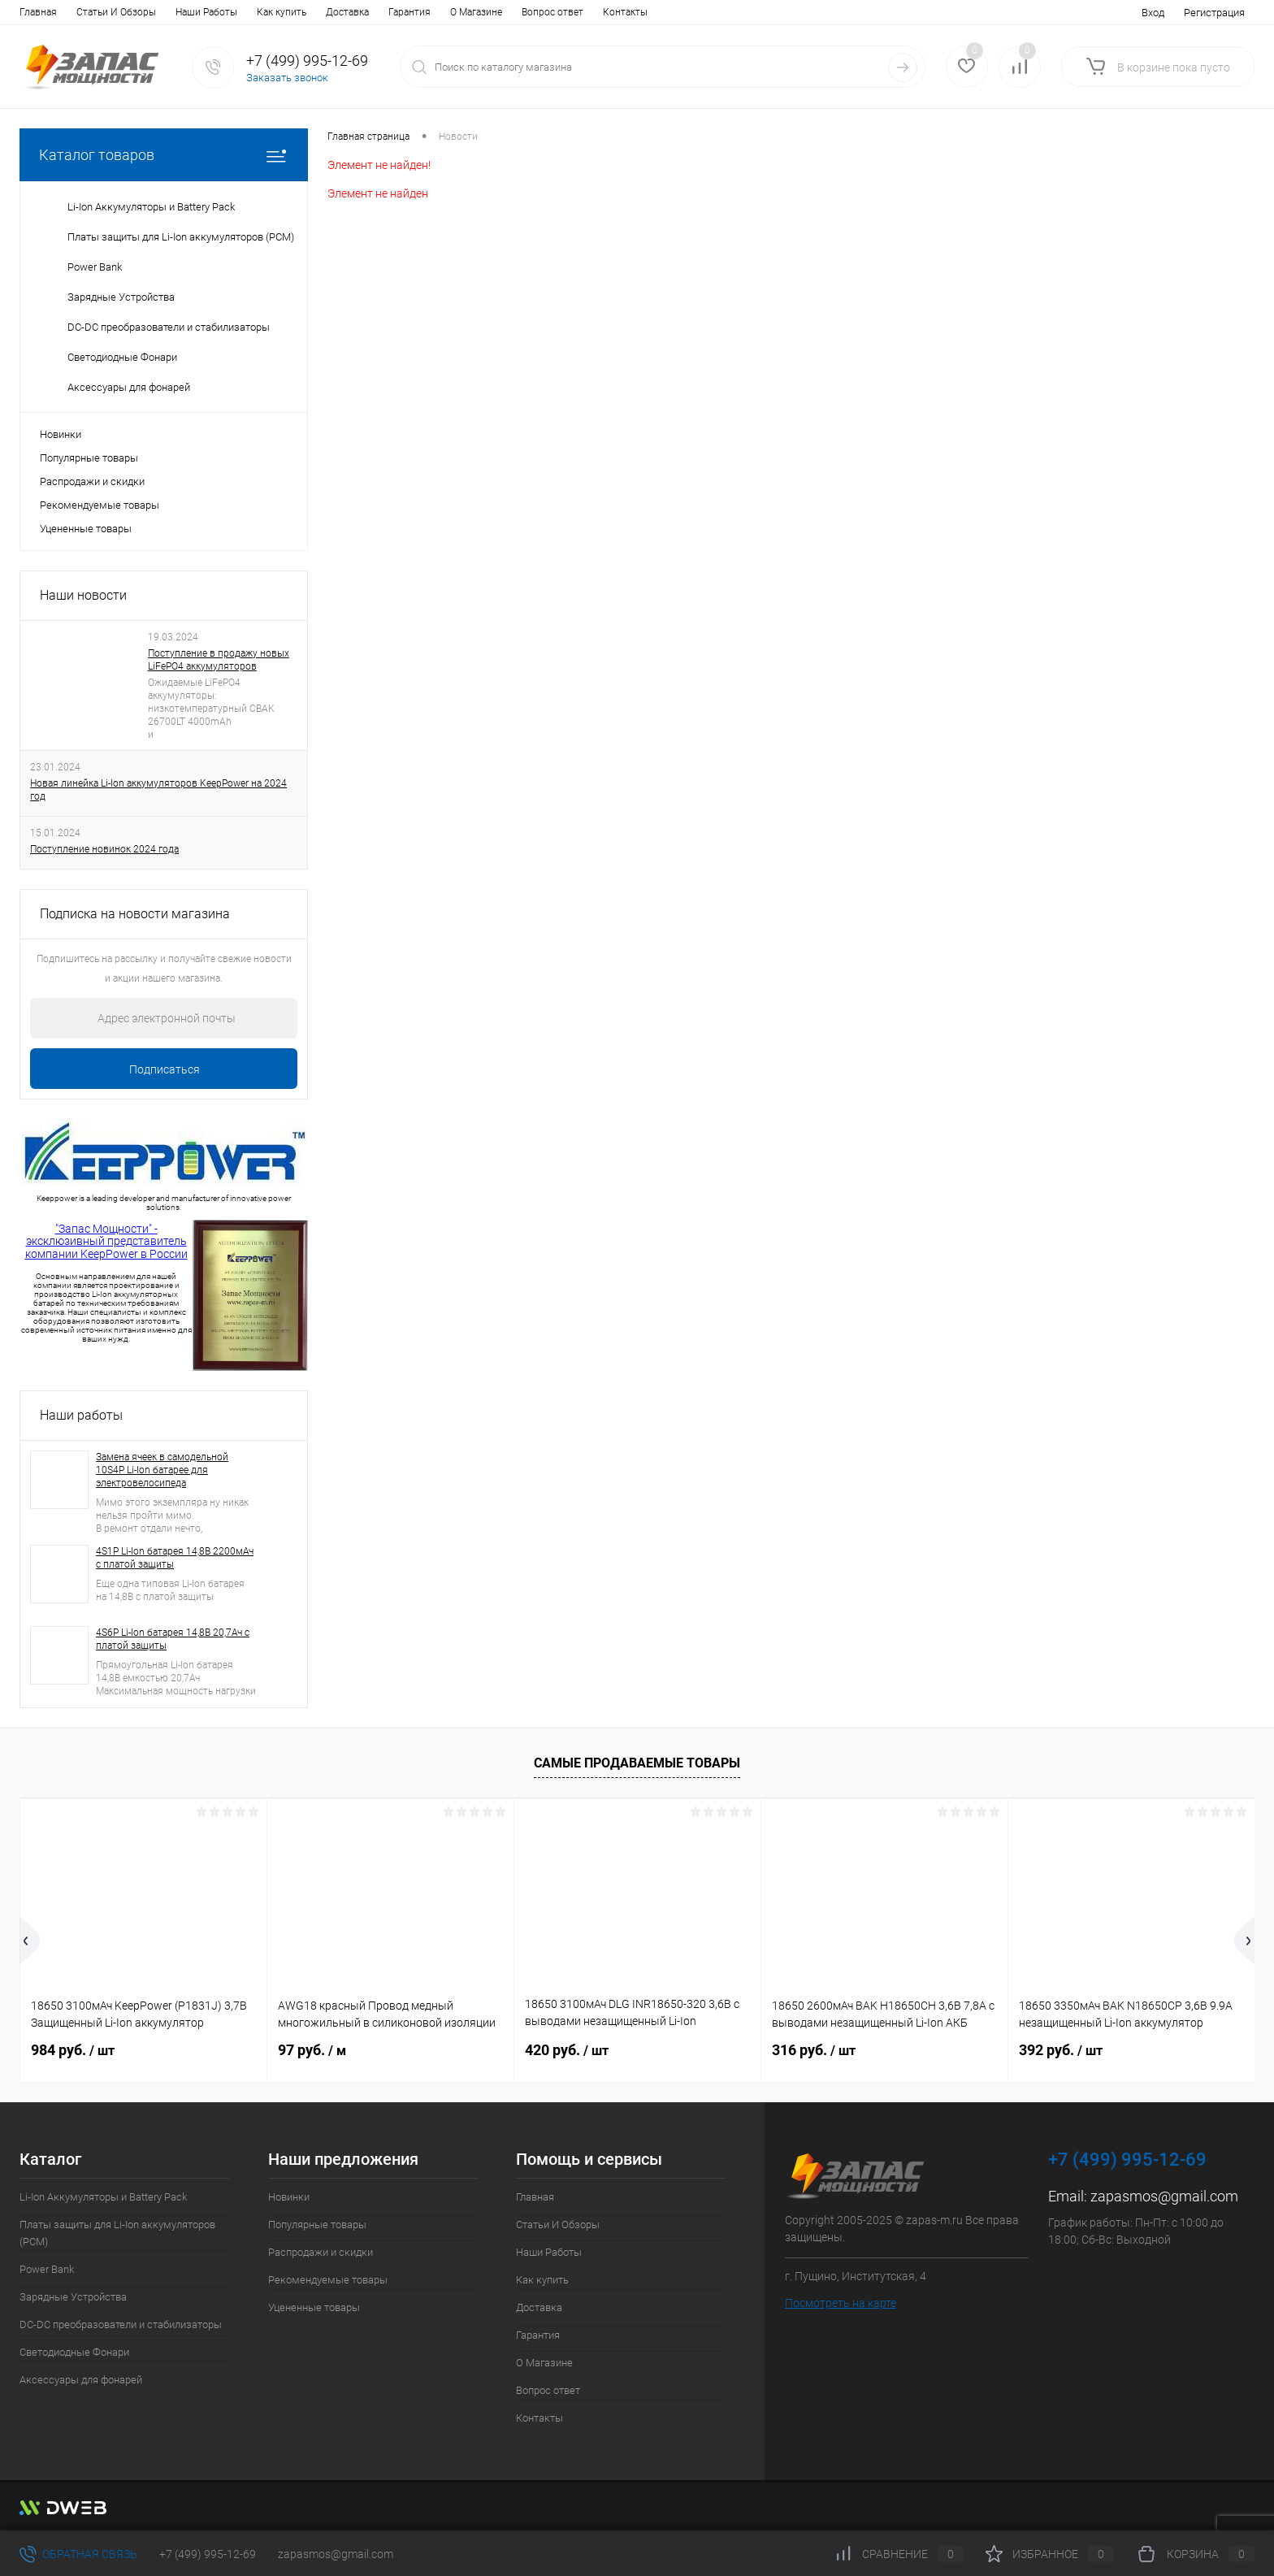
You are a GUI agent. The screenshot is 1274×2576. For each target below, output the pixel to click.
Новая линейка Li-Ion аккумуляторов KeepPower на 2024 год (158, 790)
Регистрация (1214, 13)
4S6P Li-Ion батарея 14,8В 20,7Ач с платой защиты (172, 1639)
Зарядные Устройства (73, 2297)
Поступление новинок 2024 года (104, 849)
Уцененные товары (86, 529)
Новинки (60, 434)
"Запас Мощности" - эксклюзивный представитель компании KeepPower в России (106, 1241)
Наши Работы (206, 12)
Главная (38, 12)
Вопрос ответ (552, 12)
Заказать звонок (287, 78)
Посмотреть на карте (840, 2302)
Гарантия (409, 12)
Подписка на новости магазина (135, 914)
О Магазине (476, 12)
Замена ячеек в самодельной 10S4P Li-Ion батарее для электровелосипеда (162, 1470)
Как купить (281, 12)
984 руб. (73, 2049)
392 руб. (1061, 2049)
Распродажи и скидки (92, 481)
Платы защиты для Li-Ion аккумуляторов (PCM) (117, 2233)
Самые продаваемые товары (637, 1763)
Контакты (625, 12)
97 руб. (312, 2049)
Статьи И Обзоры (116, 12)
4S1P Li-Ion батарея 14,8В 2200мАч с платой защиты (175, 1558)
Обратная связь (78, 2554)
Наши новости (83, 595)
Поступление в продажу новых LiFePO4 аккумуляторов (218, 660)
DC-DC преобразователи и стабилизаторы (121, 2324)
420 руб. (567, 2049)
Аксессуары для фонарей (81, 2380)
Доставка (347, 12)
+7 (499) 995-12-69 (207, 2554)
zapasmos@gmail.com (1164, 2196)
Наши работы (81, 1415)
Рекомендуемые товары (99, 505)
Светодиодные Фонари (74, 2352)
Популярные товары (89, 458)
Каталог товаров (163, 154)
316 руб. (814, 2049)
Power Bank (47, 2269)
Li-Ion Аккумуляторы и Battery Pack (103, 2197)
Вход (1153, 13)
